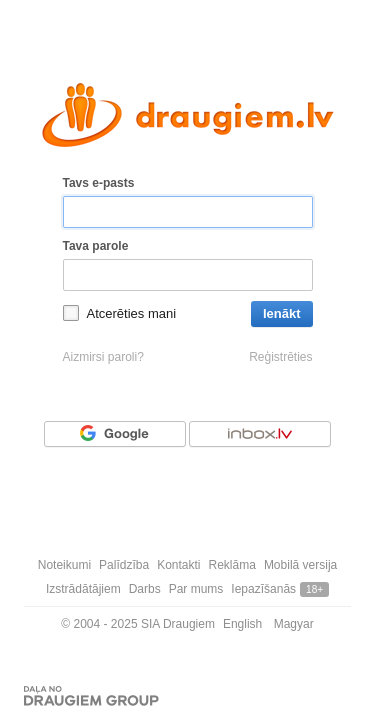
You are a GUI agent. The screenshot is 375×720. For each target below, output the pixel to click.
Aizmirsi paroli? (103, 357)
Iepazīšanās (263, 589)
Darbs (145, 589)
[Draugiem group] (91, 696)
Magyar (294, 624)
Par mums (196, 589)
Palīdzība (124, 565)
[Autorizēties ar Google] (115, 434)
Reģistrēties (280, 357)
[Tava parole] (188, 275)
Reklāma (232, 565)
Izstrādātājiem (83, 589)
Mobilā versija (300, 565)
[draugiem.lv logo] (188, 115)
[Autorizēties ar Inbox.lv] (260, 434)
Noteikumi (64, 565)
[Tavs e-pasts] (188, 212)
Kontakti (178, 565)
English (242, 624)
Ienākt (282, 313)
